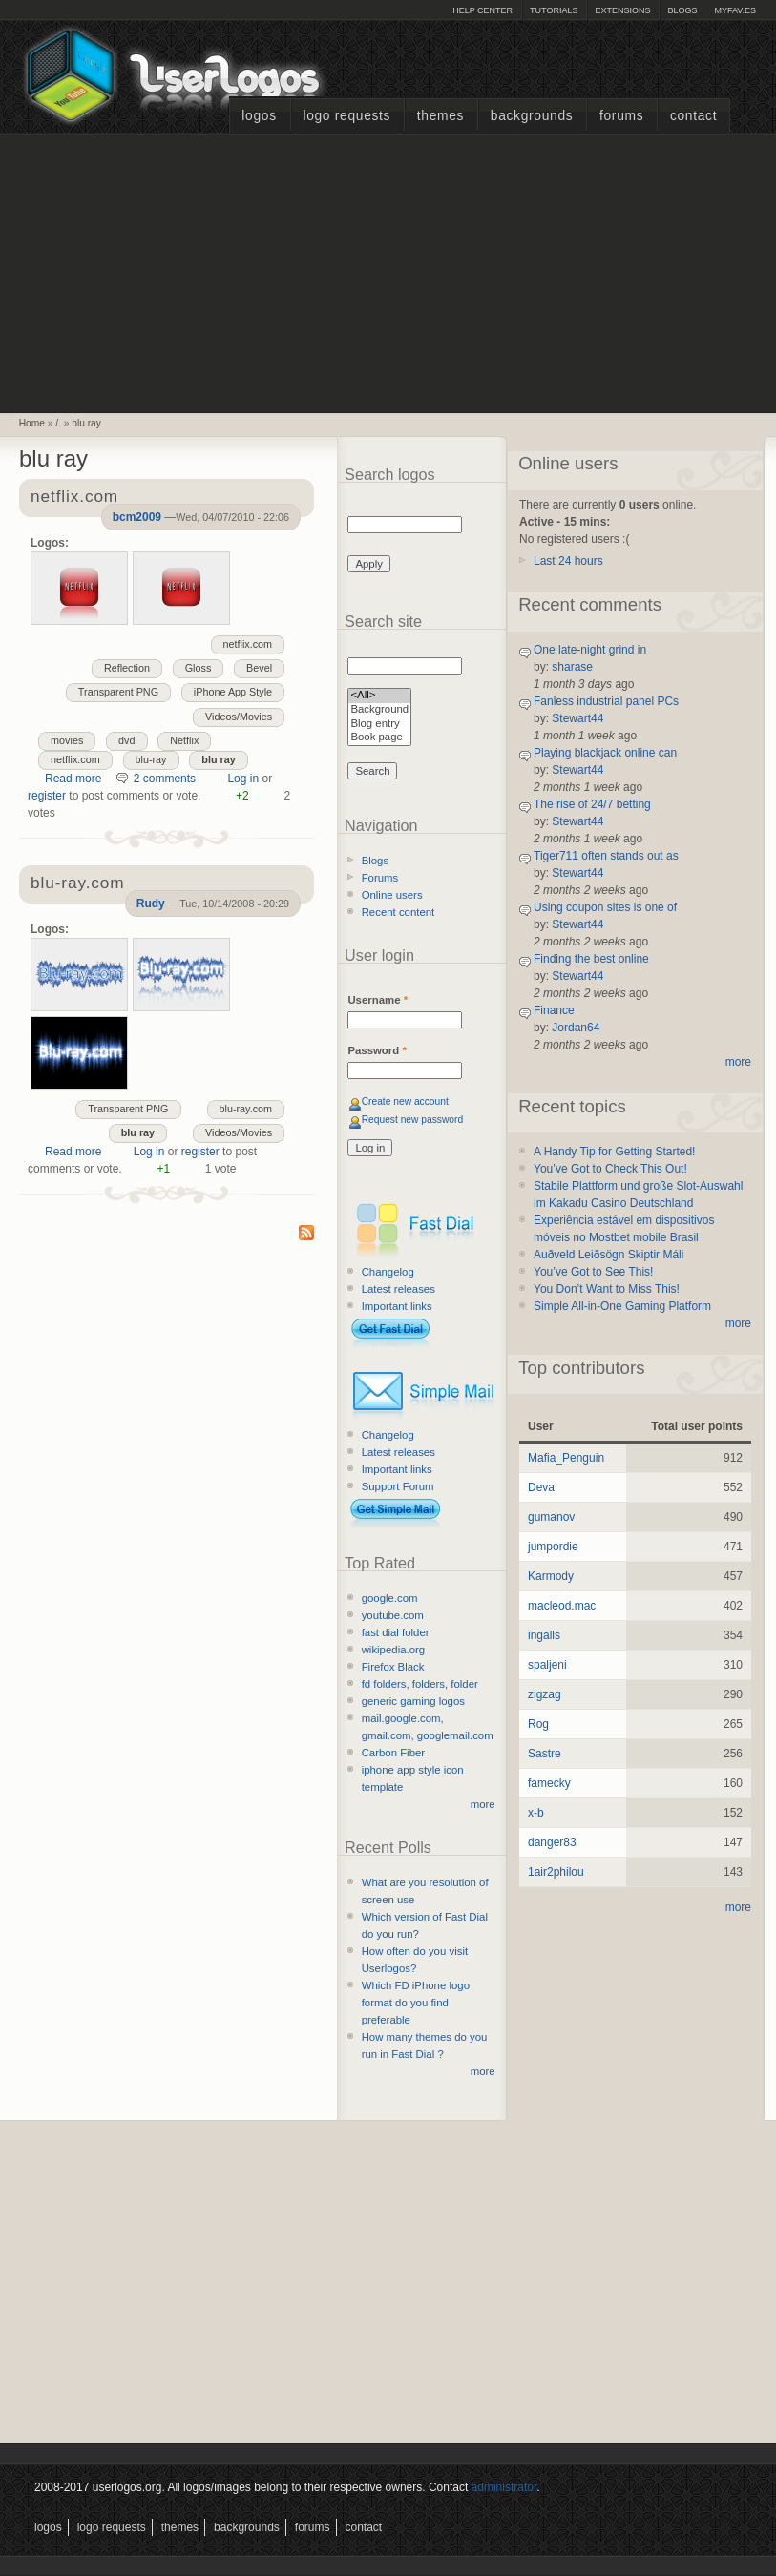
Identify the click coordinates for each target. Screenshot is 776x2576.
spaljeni (547, 1665)
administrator (504, 2487)
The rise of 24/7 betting (592, 804)
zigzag (544, 1694)
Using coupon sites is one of (605, 907)
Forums (621, 116)
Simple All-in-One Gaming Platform (622, 1306)
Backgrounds (532, 116)
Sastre (544, 1753)
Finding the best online (591, 959)
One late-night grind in (590, 649)
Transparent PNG (118, 691)
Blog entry (379, 724)
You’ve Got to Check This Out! (610, 1168)
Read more (73, 778)
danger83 (552, 1842)
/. (58, 423)
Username (377, 1000)
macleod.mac (562, 1605)
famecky (549, 1783)
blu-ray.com (246, 1108)
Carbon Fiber (393, 1752)
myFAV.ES (735, 10)
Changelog (388, 1272)
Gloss (198, 668)
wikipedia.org (393, 1649)
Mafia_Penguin (566, 1458)
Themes (440, 116)
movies (67, 740)
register (47, 795)
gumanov (551, 1517)
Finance (554, 1010)
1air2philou (556, 1872)
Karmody (551, 1576)
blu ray (86, 423)
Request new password (413, 1119)
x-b (536, 1812)
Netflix (184, 740)
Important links (397, 1306)
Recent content (398, 912)
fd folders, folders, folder (420, 1684)
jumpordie (553, 1546)
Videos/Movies (238, 716)
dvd (126, 740)
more (483, 1804)
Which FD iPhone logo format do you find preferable (416, 2002)
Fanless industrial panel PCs (606, 701)
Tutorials (553, 10)
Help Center (482, 10)
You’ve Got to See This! (593, 1271)
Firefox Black (393, 1666)
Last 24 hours (568, 561)
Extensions (622, 10)
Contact (693, 116)
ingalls (544, 1635)
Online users (392, 895)
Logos (258, 116)
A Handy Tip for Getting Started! (614, 1151)
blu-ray (151, 759)
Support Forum (398, 1486)
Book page (379, 738)
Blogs (682, 10)
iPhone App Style (233, 691)
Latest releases (398, 1289)
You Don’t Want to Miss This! (607, 1289)
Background (379, 710)
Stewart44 (577, 718)
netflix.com (248, 644)
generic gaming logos (413, 1701)
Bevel (259, 668)
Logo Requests (346, 116)
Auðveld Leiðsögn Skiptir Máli (608, 1254)
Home (32, 423)
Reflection (127, 668)
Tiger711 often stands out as (606, 855)
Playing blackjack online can (605, 752)
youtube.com (393, 1615)
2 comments (165, 778)
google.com (390, 1598)
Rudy (150, 903)
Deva (541, 1487)
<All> (379, 696)
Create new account (405, 1101)
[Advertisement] (388, 271)
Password (376, 1050)
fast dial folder (396, 1632)
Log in (243, 778)
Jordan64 (575, 1027)
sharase (572, 667)
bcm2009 (137, 517)
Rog (538, 1724)
